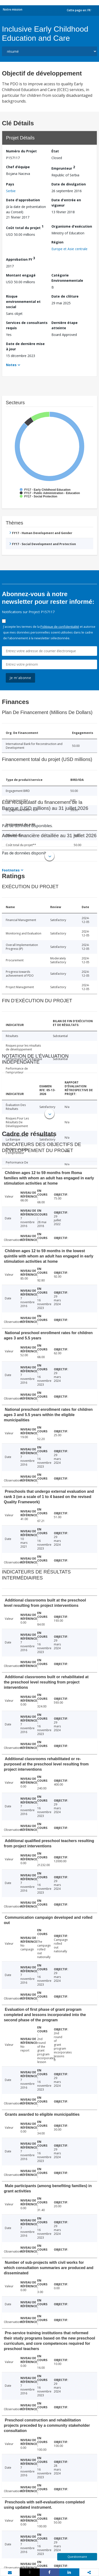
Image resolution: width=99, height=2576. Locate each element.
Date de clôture (65, 296)
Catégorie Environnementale (67, 278)
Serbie (11, 191)
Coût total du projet (24, 227)
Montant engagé (21, 275)
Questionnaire (77, 2557)
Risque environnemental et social (23, 301)
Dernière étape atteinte (64, 325)
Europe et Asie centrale (69, 249)
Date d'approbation (23, 200)
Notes (11, 365)
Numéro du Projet (21, 151)
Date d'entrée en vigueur (66, 202)
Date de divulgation (68, 184)
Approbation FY (20, 259)
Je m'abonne (20, 677)
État (55, 151)
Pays (10, 184)
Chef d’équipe (18, 167)
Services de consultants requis (27, 325)
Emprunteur (63, 168)
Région (57, 242)
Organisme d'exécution (71, 226)
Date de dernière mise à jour (25, 346)
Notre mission (12, 9)
